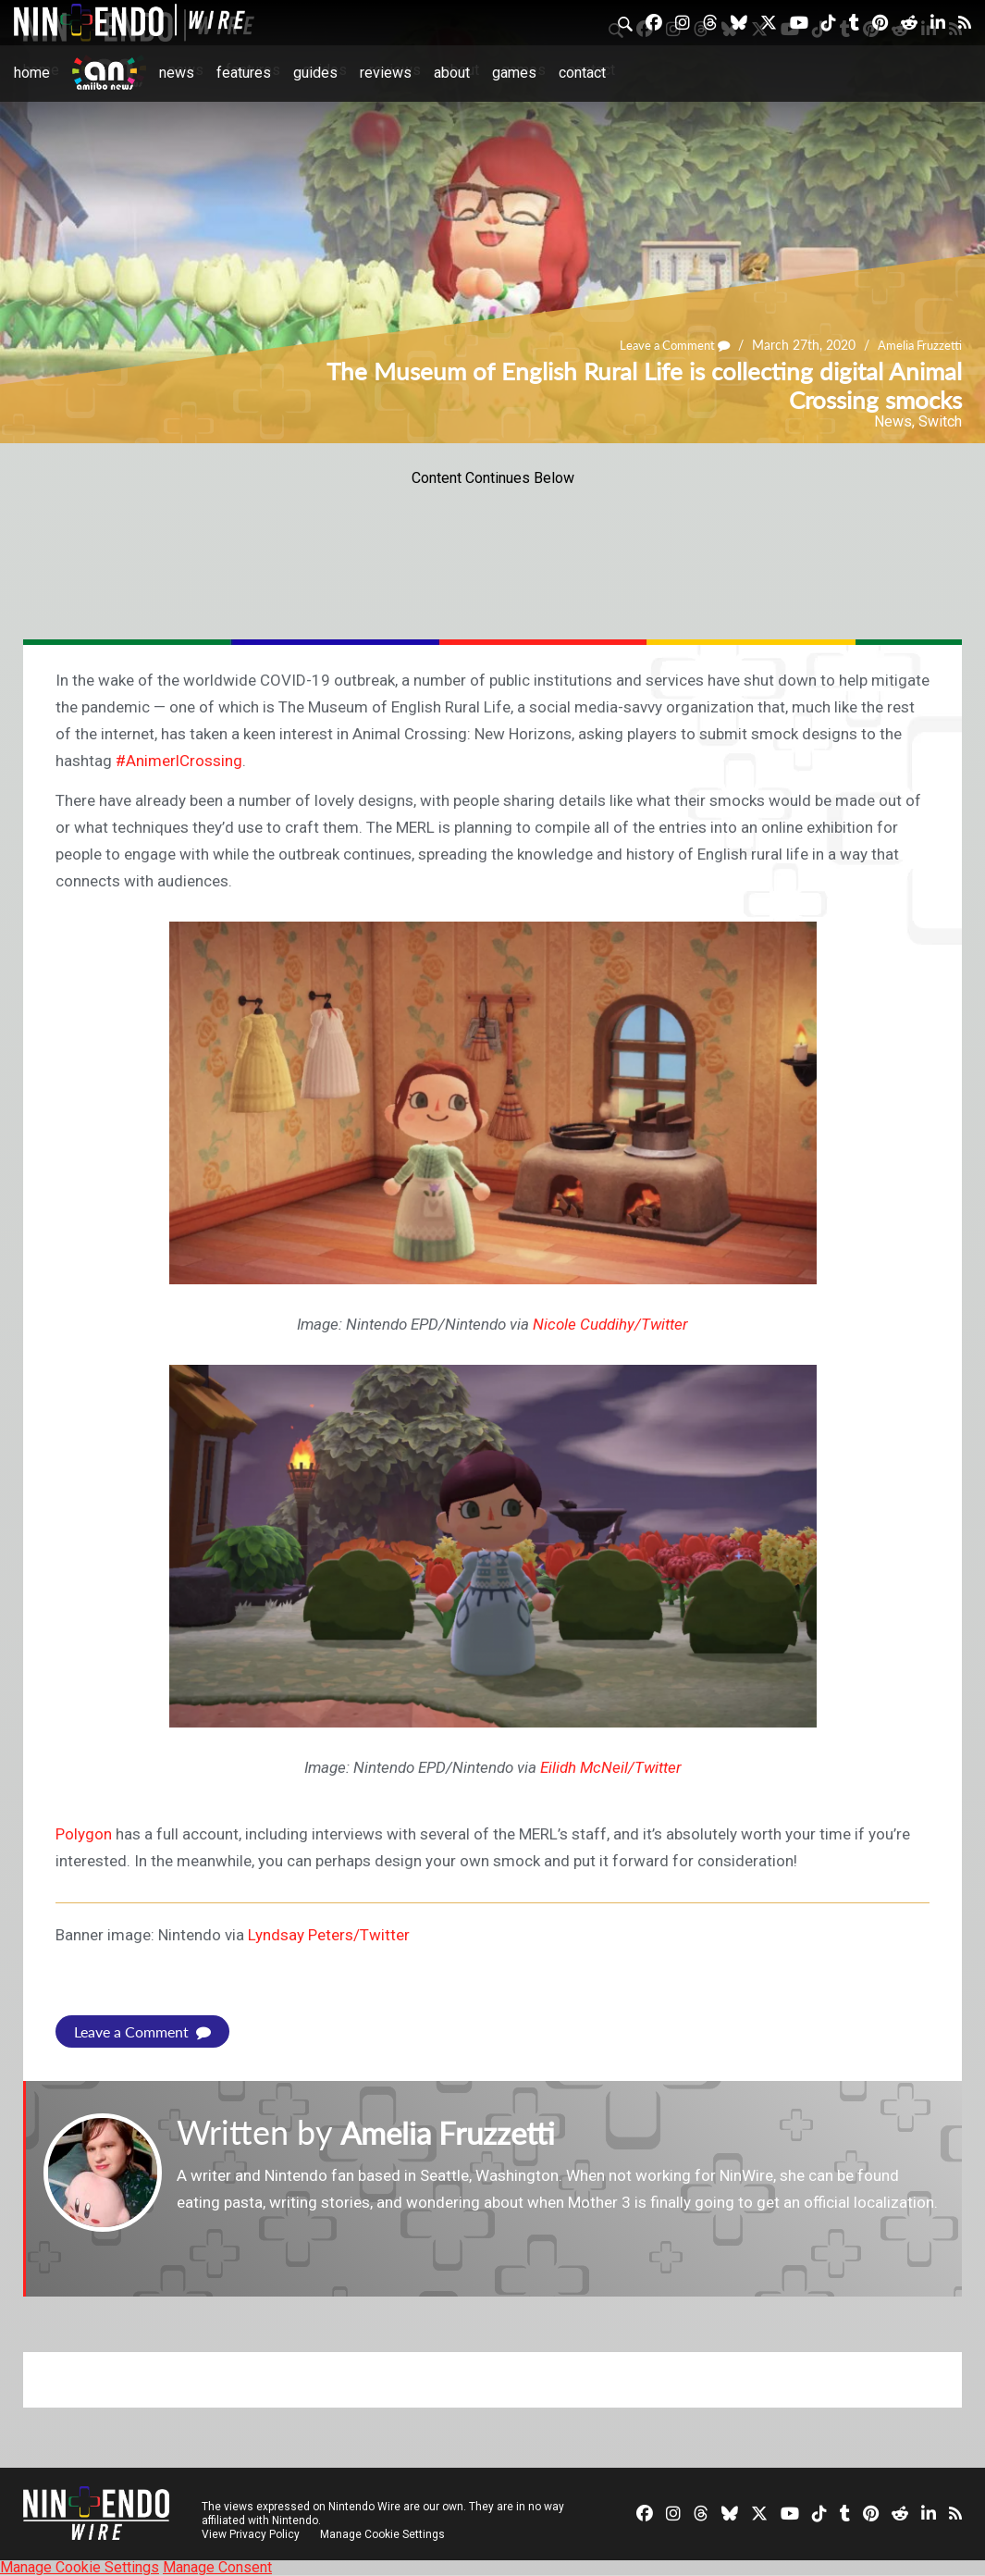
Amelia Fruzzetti (917, 345)
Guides (315, 72)
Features (243, 72)
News (176, 72)
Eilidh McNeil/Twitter (611, 1767)
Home (32, 72)
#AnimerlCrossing (179, 760)
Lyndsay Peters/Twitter (329, 1935)
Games (514, 72)
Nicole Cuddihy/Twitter (610, 1324)
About (452, 72)
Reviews (386, 72)
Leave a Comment (665, 345)
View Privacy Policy (251, 2534)
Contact (582, 72)
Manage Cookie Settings (383, 2534)
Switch (940, 421)
